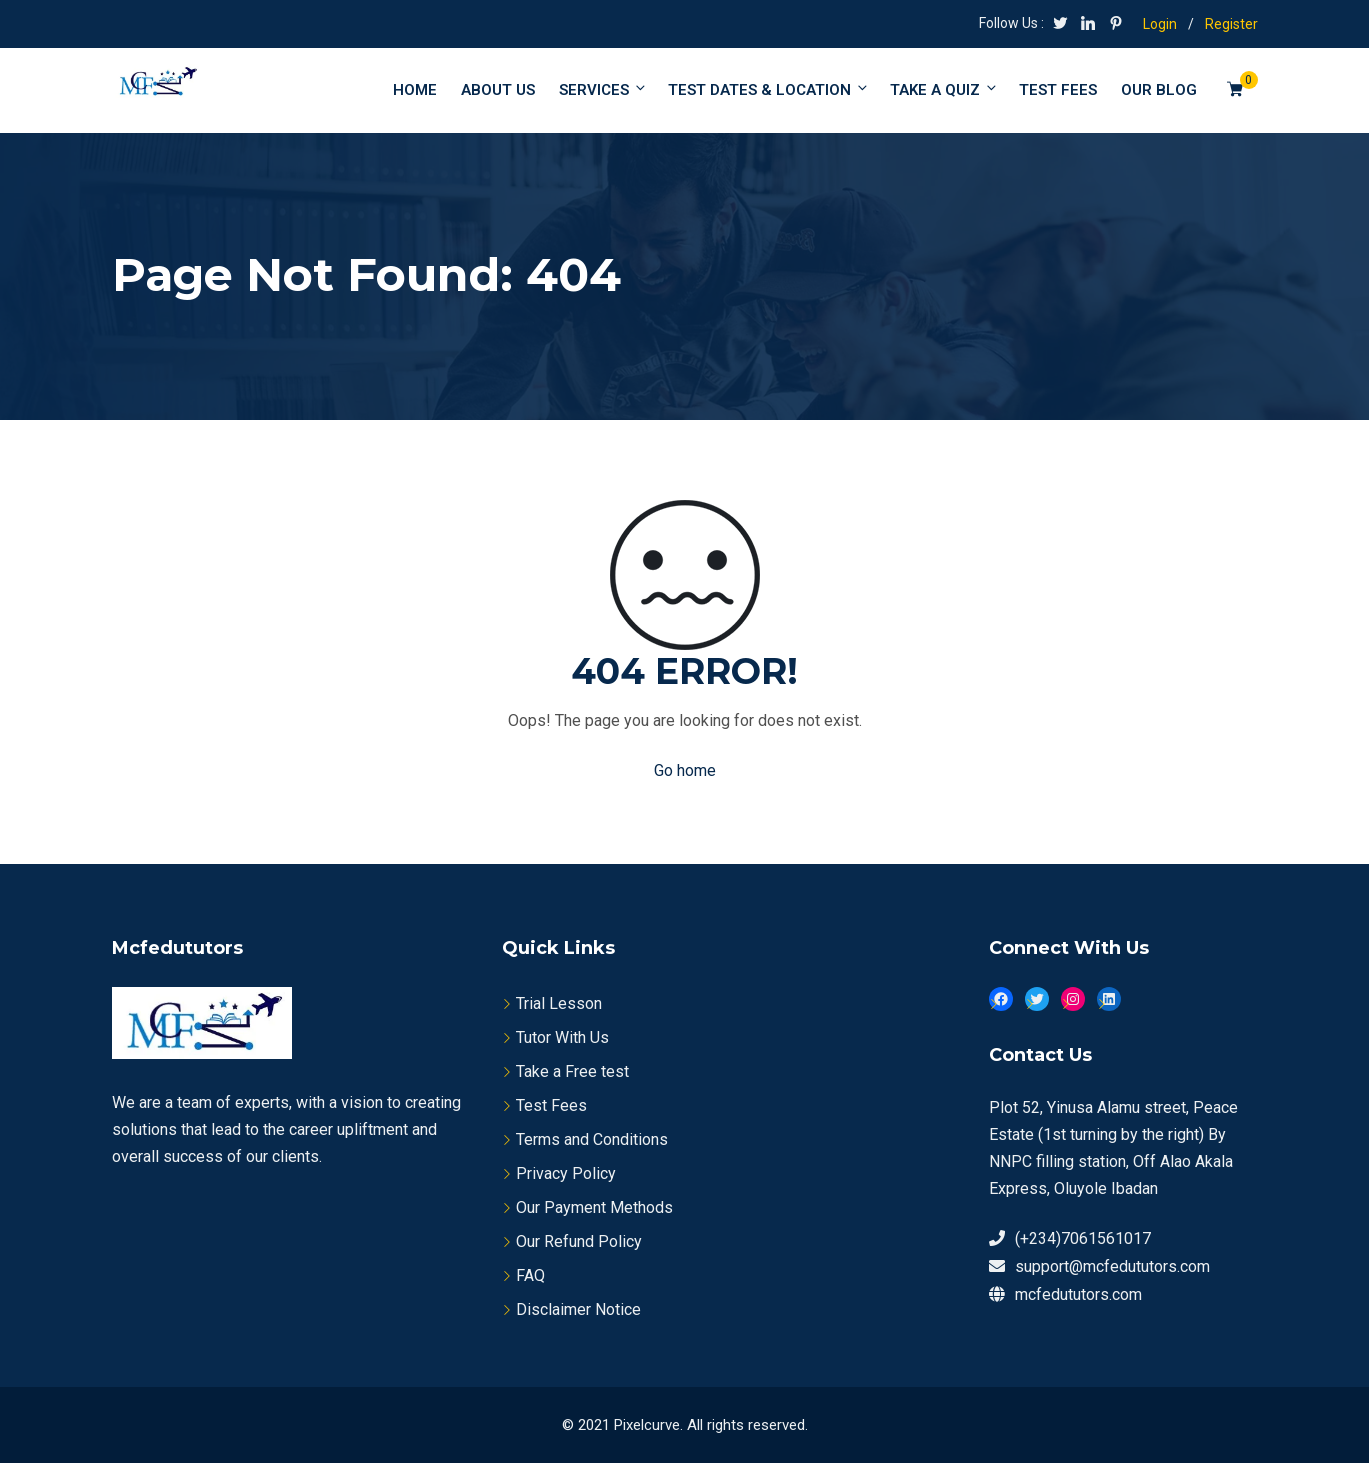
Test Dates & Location (769, 89)
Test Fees (551, 1105)
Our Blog (1159, 90)
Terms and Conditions (592, 1139)
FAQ (530, 1275)
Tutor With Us (562, 1037)
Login (1160, 24)
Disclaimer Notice (578, 1309)
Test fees (1058, 90)
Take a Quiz (944, 89)
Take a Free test (572, 1071)
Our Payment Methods (594, 1207)
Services (603, 89)
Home (415, 90)
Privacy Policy (566, 1173)
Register (1231, 24)
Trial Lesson (559, 1003)
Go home (685, 770)
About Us (498, 90)
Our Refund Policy (579, 1241)
